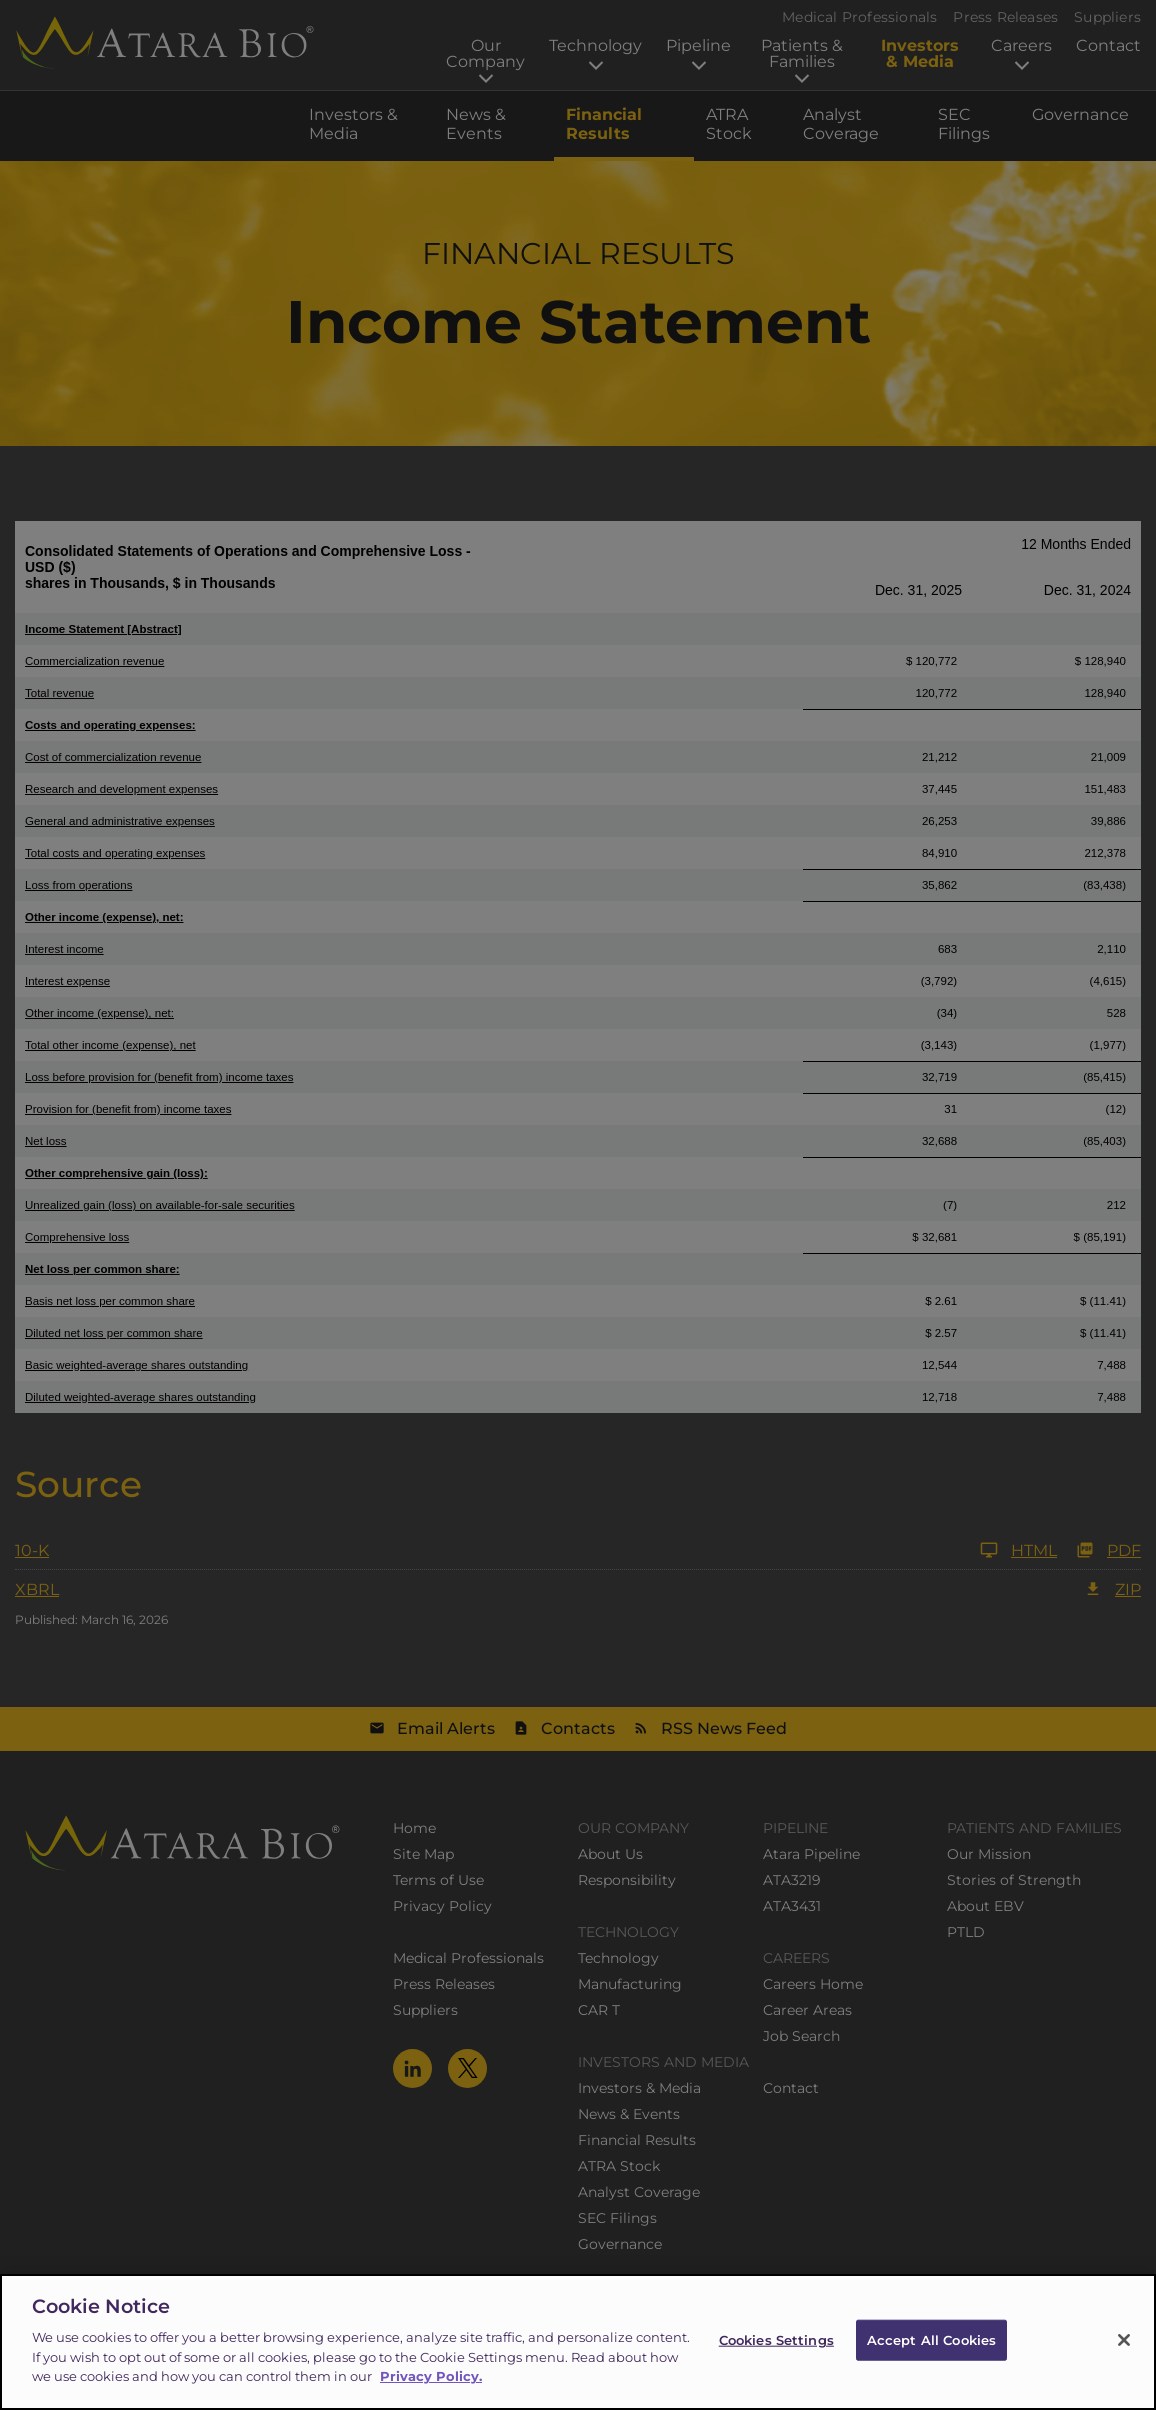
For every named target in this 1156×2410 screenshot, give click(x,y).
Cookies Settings (776, 2359)
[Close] (1124, 2360)
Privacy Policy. (431, 2396)
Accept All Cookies (931, 2359)
